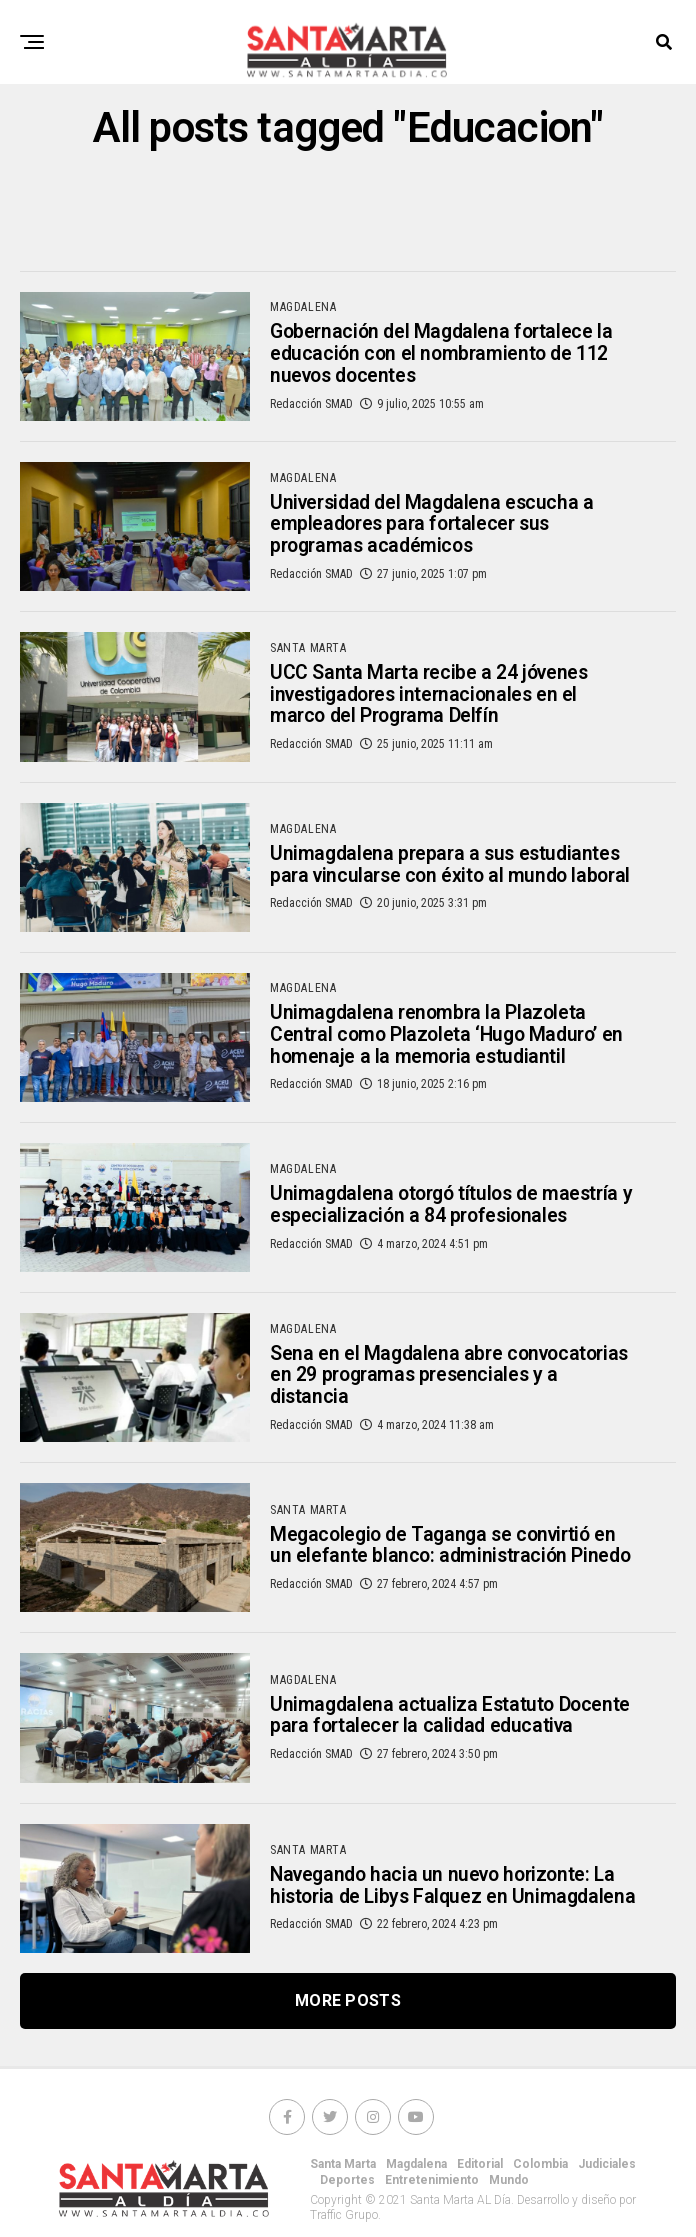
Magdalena (416, 2179)
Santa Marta (343, 2179)
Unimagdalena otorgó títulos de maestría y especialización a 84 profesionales (420, 1219)
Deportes (347, 2195)
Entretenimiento (432, 2195)
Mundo (509, 2195)
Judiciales (607, 2179)
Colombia (540, 2179)
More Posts (348, 2015)
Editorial (480, 2179)
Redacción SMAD (311, 408)
